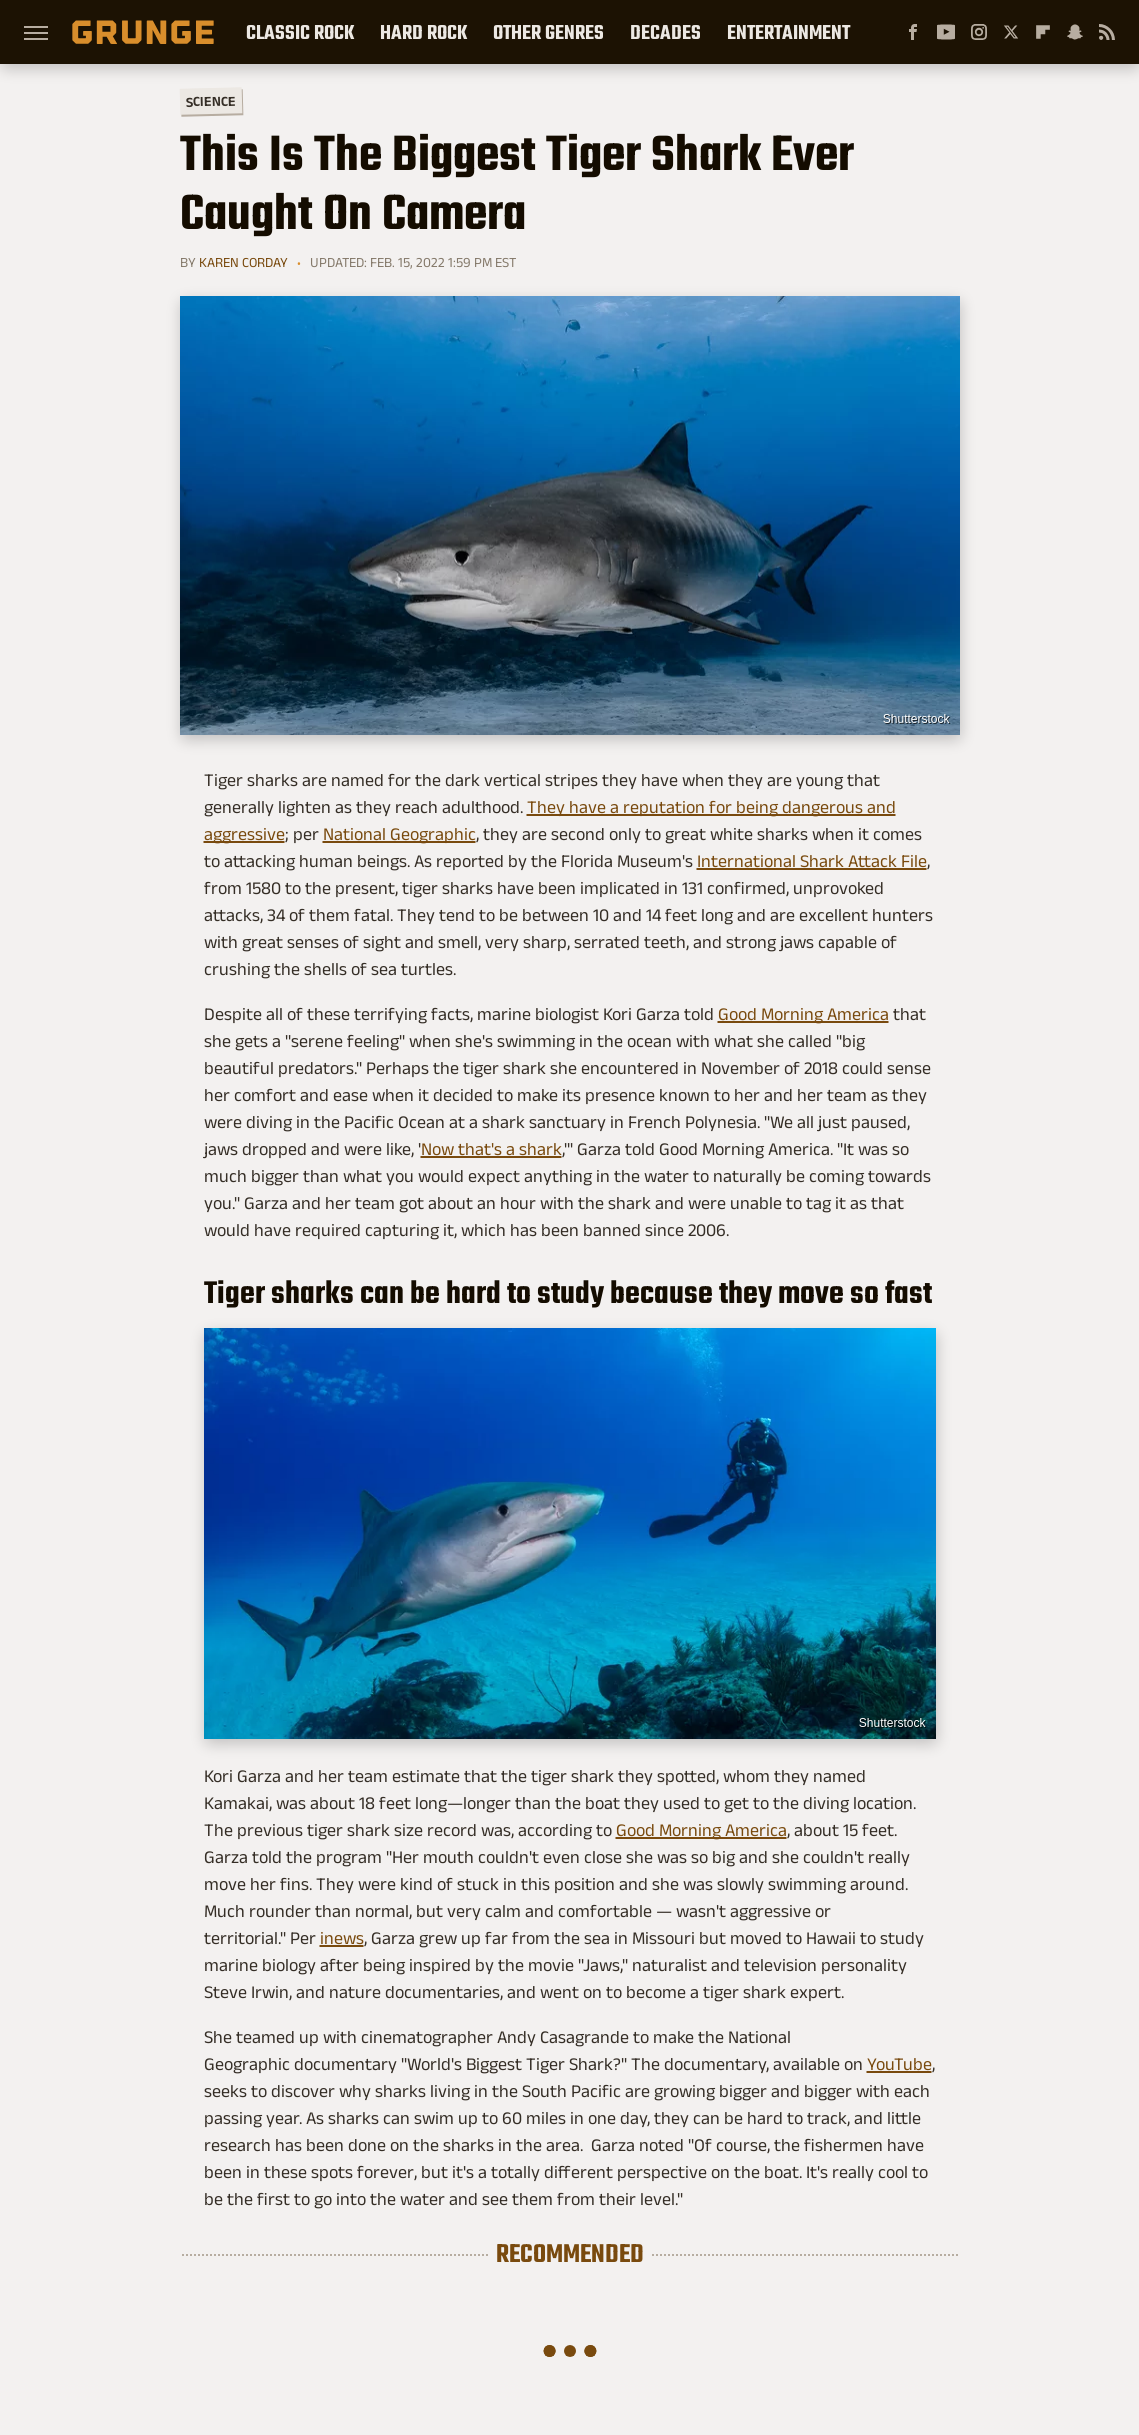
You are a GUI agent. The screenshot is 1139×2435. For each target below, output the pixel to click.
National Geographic (399, 834)
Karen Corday (243, 262)
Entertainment (788, 32)
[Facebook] (913, 32)
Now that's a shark (491, 1149)
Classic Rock (300, 32)
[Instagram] (979, 32)
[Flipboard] (1043, 32)
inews (342, 1938)
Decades (665, 32)
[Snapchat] (1075, 32)
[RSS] (1107, 32)
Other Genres (548, 32)
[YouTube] (946, 32)
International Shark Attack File (812, 861)
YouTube (899, 2064)
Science (210, 100)
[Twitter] (1011, 32)
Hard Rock (423, 32)
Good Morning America (803, 1014)
